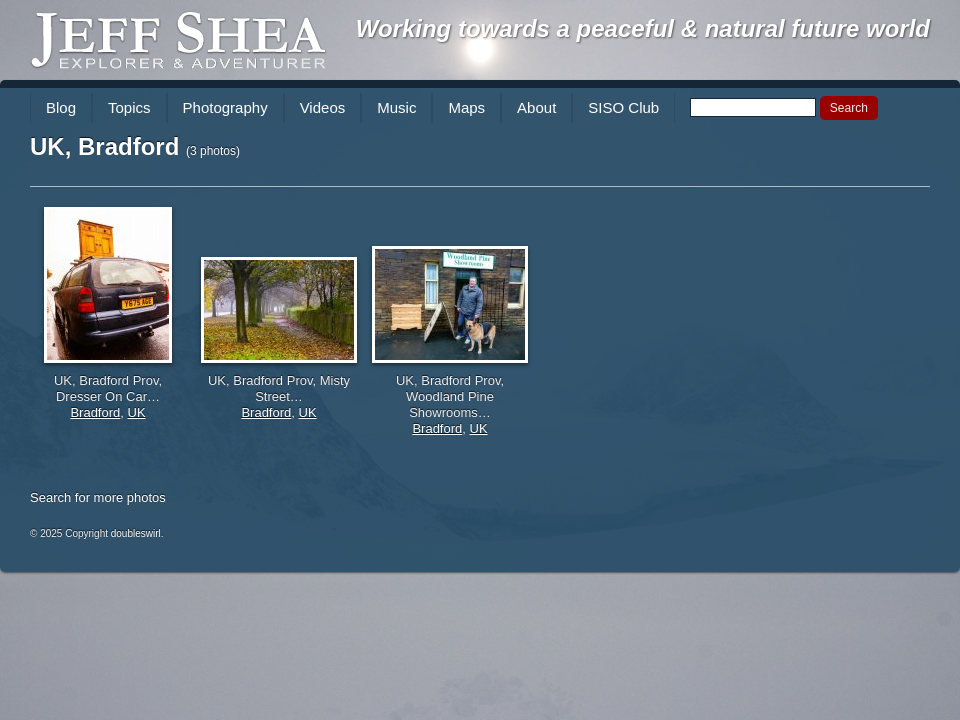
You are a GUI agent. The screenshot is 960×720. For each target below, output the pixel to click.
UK (137, 412)
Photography (225, 107)
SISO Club (623, 107)
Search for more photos (98, 497)
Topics (129, 107)
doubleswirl (136, 533)
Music (396, 107)
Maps (466, 107)
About (536, 107)
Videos (323, 107)
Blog (61, 107)
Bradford (95, 412)
